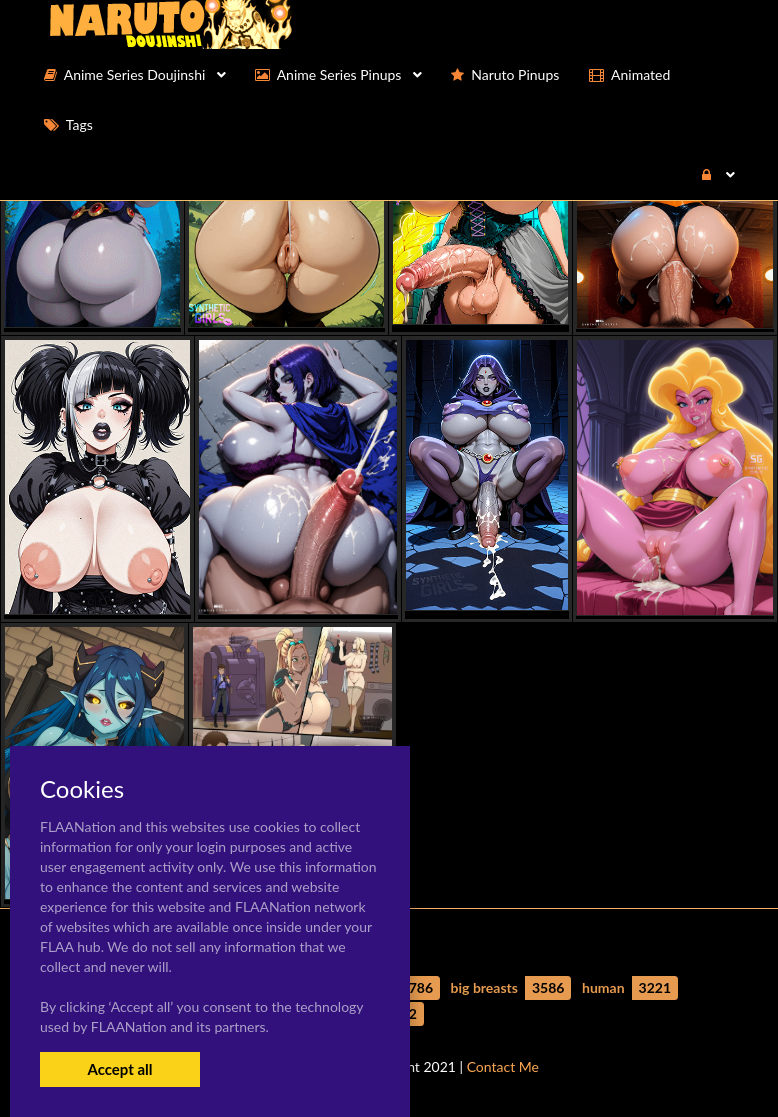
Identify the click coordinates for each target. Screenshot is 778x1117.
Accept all (119, 1069)
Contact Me (503, 1066)
